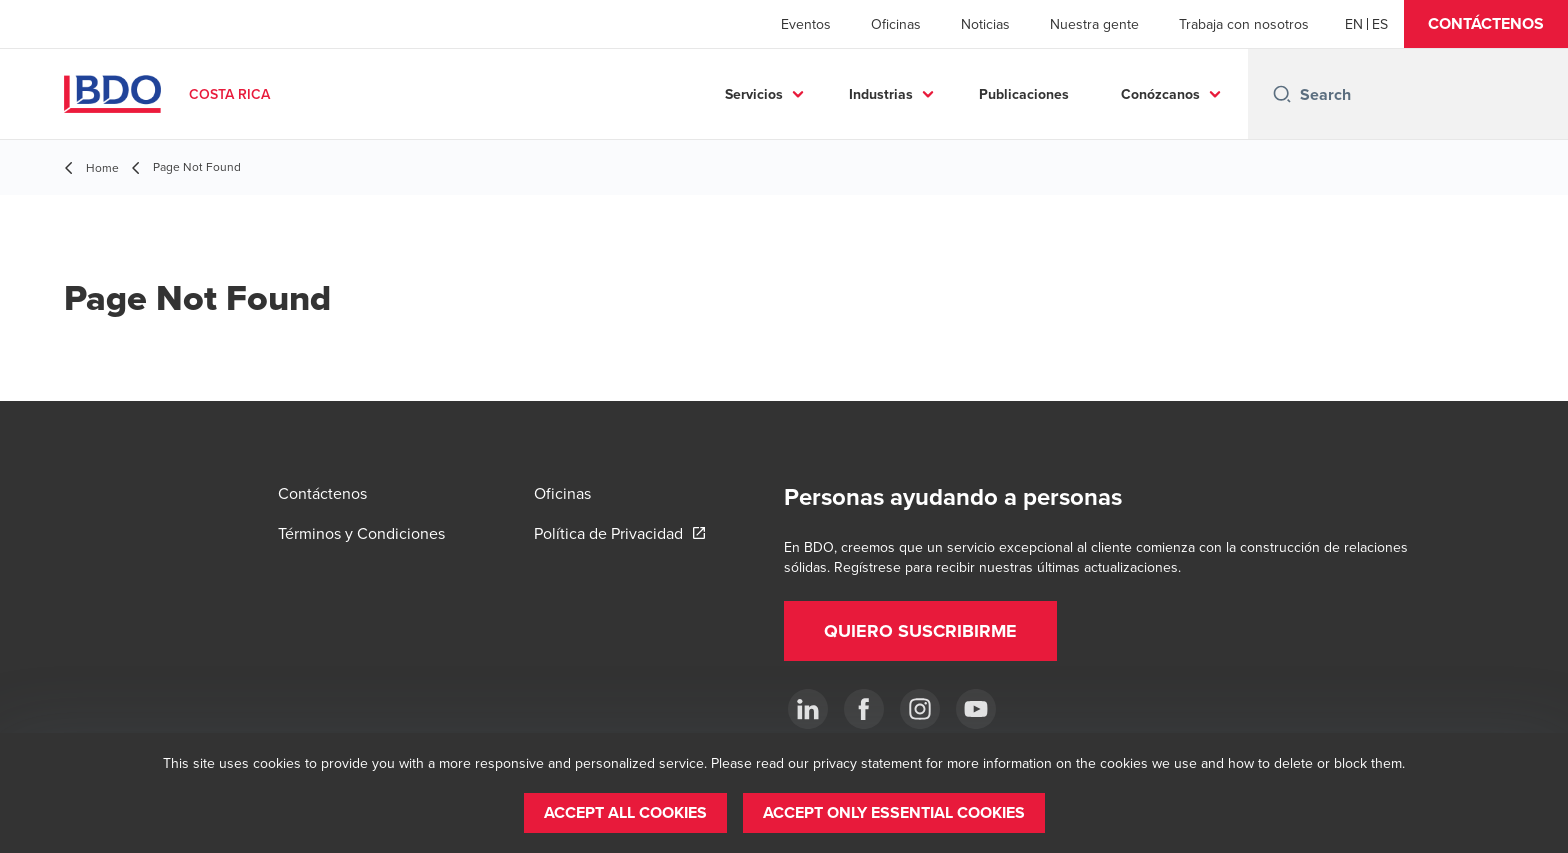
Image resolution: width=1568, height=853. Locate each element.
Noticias (985, 24)
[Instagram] (920, 709)
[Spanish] (1380, 24)
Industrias (881, 94)
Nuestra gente (1094, 24)
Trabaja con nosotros (1244, 24)
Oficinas (896, 24)
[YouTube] (976, 709)
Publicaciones (1024, 94)
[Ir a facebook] (864, 709)
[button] (1486, 24)
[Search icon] (1282, 94)
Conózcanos (1160, 94)
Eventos (806, 24)
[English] (1354, 24)
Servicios (754, 94)
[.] (808, 709)
